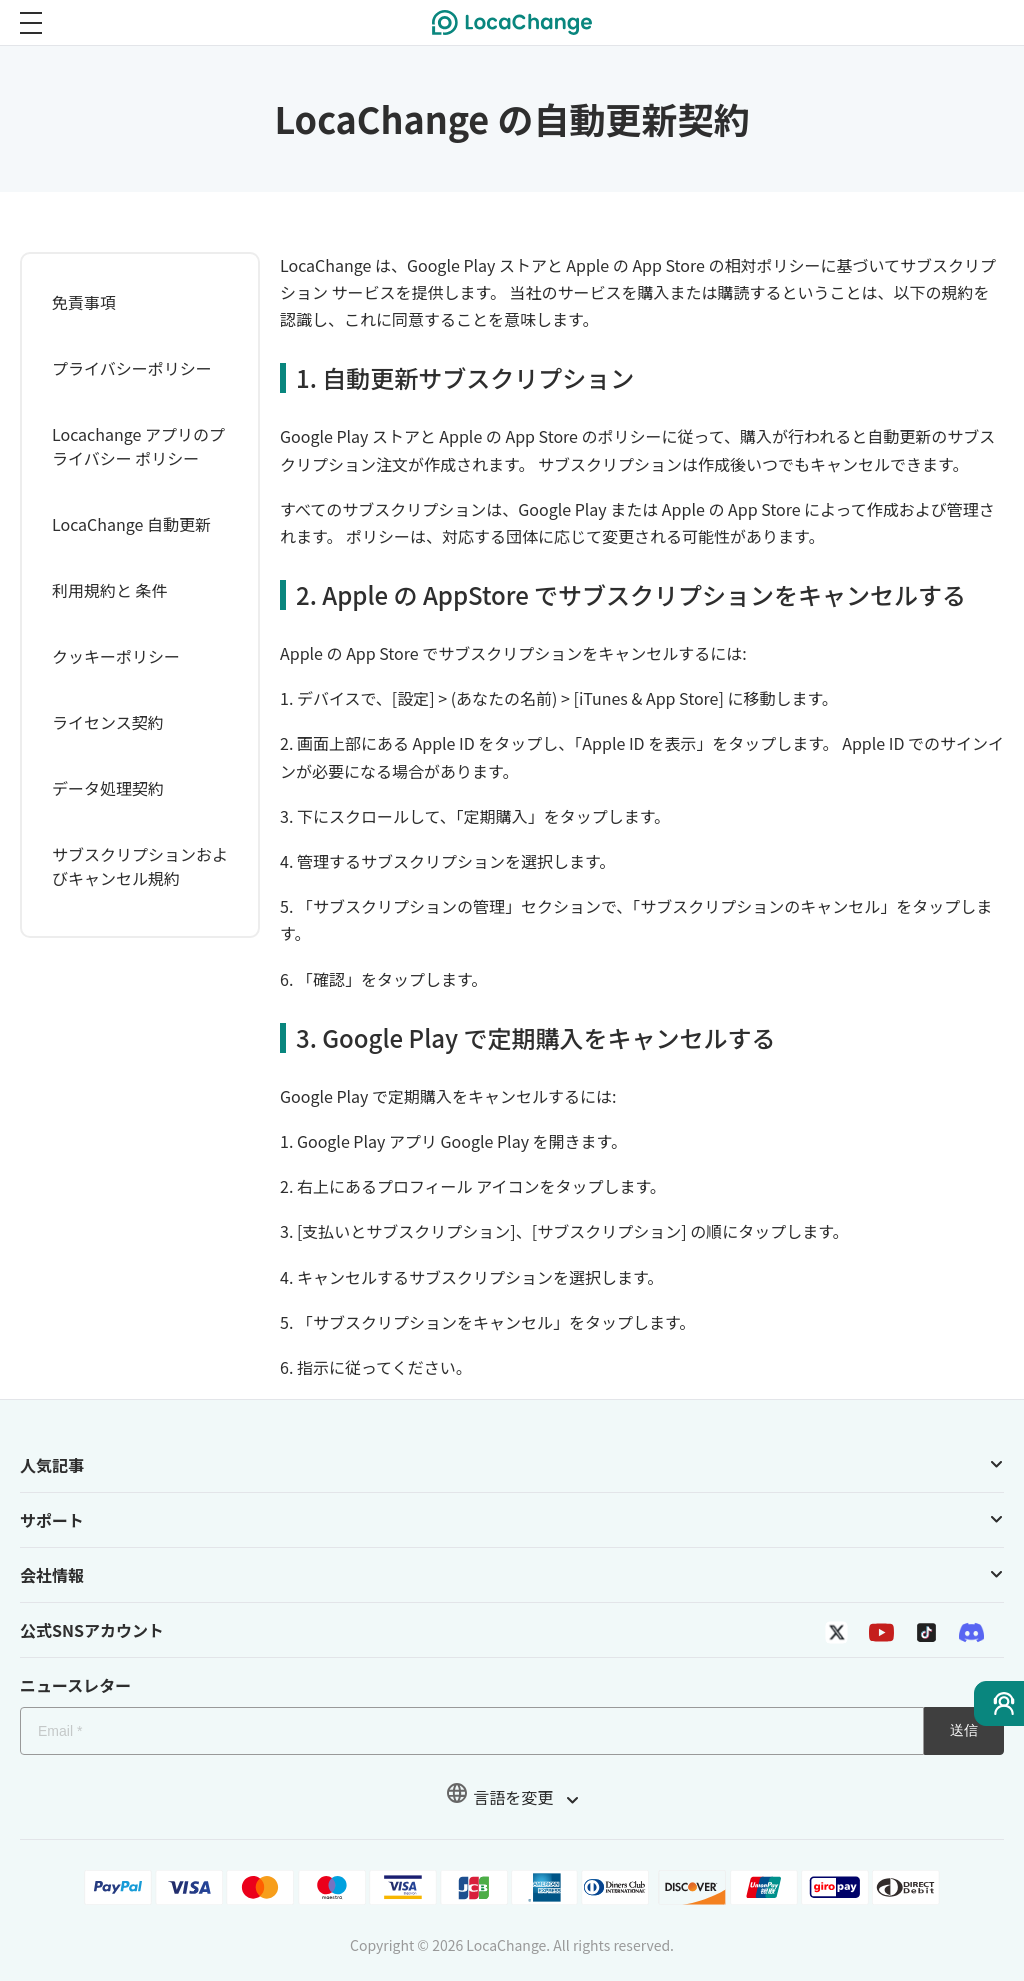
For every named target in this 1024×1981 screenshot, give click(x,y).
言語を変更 (512, 1797)
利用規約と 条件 (110, 590)
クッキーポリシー (116, 656)
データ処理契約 (108, 788)
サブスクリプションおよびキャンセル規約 (140, 866)
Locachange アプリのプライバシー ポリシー (138, 446)
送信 (964, 1730)
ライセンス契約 (108, 722)
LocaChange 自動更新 (131, 524)
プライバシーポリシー (132, 368)
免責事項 (84, 302)
